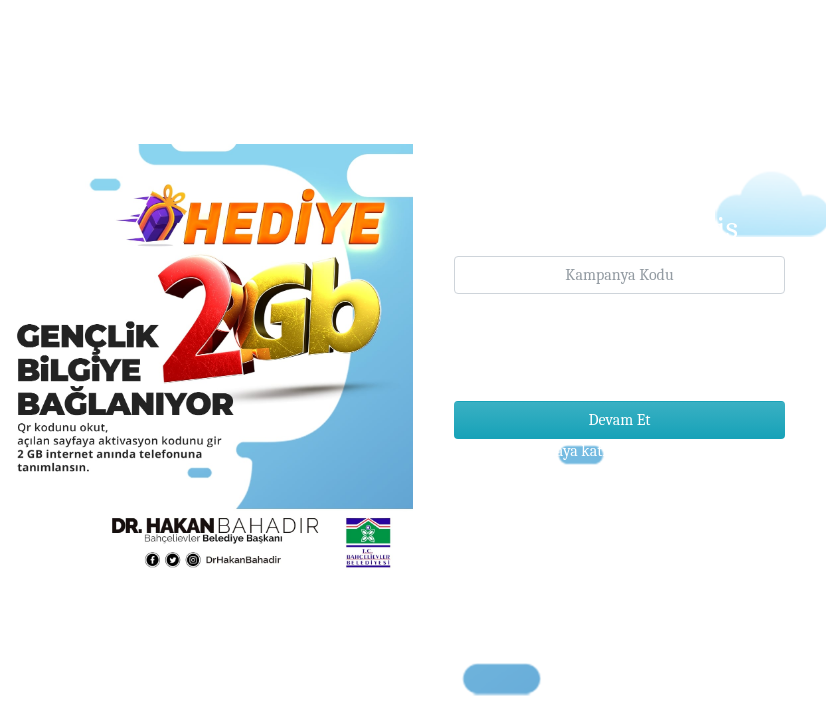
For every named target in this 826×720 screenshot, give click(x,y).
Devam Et (620, 420)
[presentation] (606, 346)
